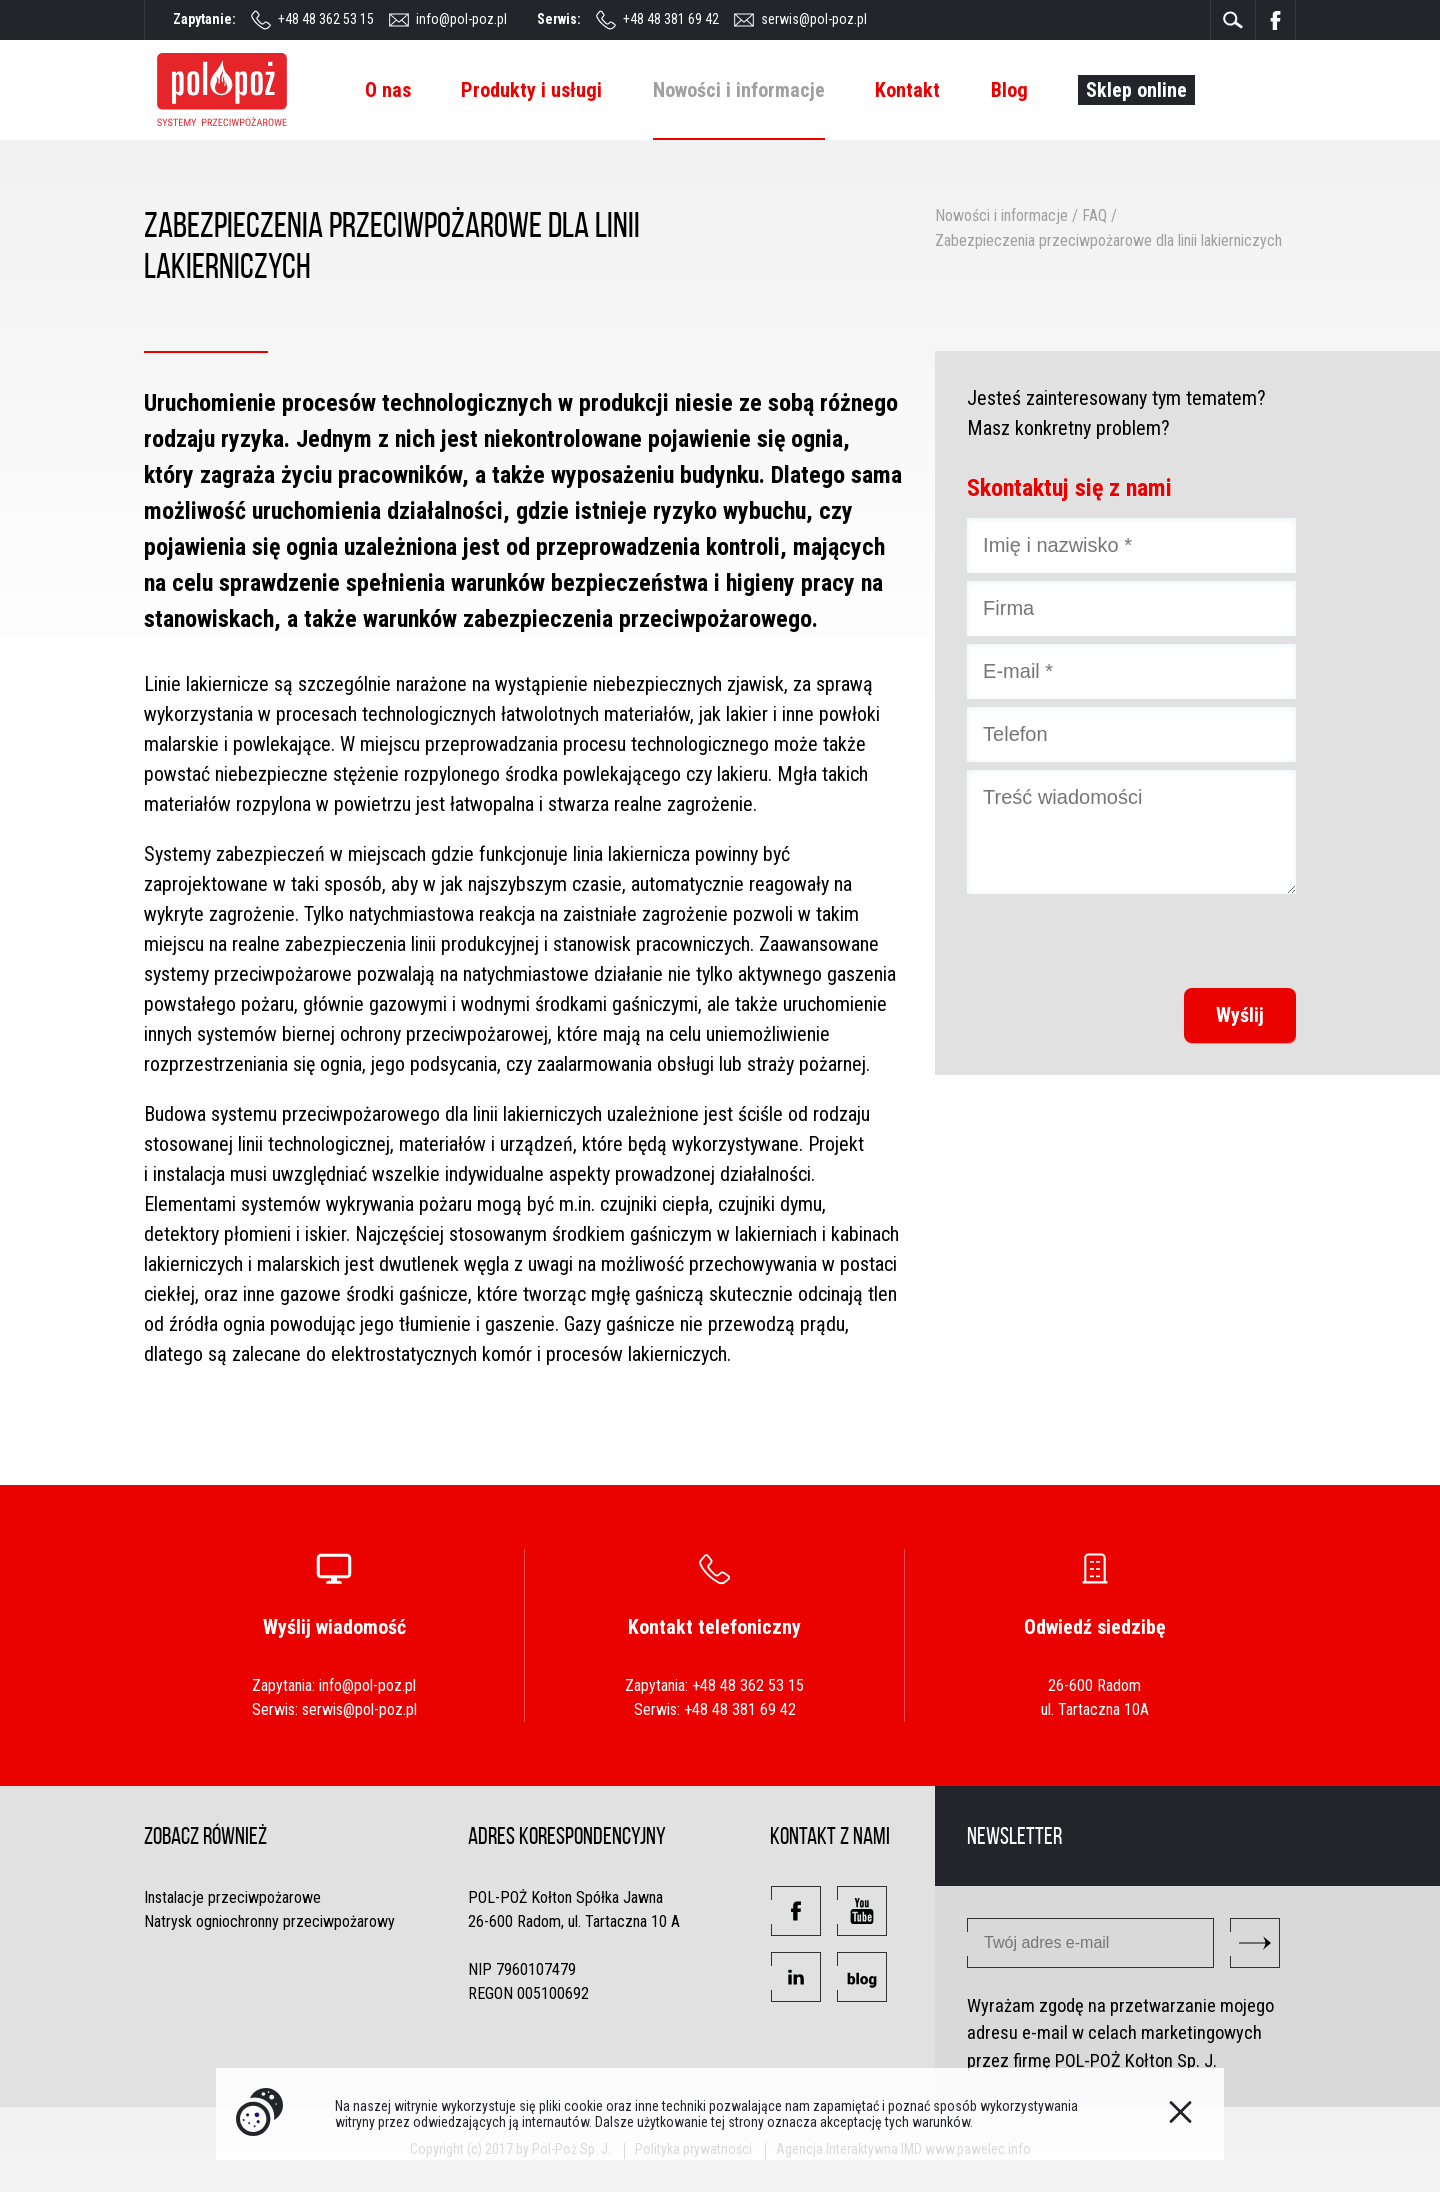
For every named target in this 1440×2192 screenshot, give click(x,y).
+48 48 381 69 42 (671, 19)
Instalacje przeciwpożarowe (232, 1897)
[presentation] (1144, 941)
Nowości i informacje (1001, 215)
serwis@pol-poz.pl (814, 19)
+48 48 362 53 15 (326, 19)
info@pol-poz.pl (461, 19)
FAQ (1094, 215)
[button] (796, 1911)
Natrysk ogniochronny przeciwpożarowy (269, 1921)
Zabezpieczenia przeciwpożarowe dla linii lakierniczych (1108, 240)
